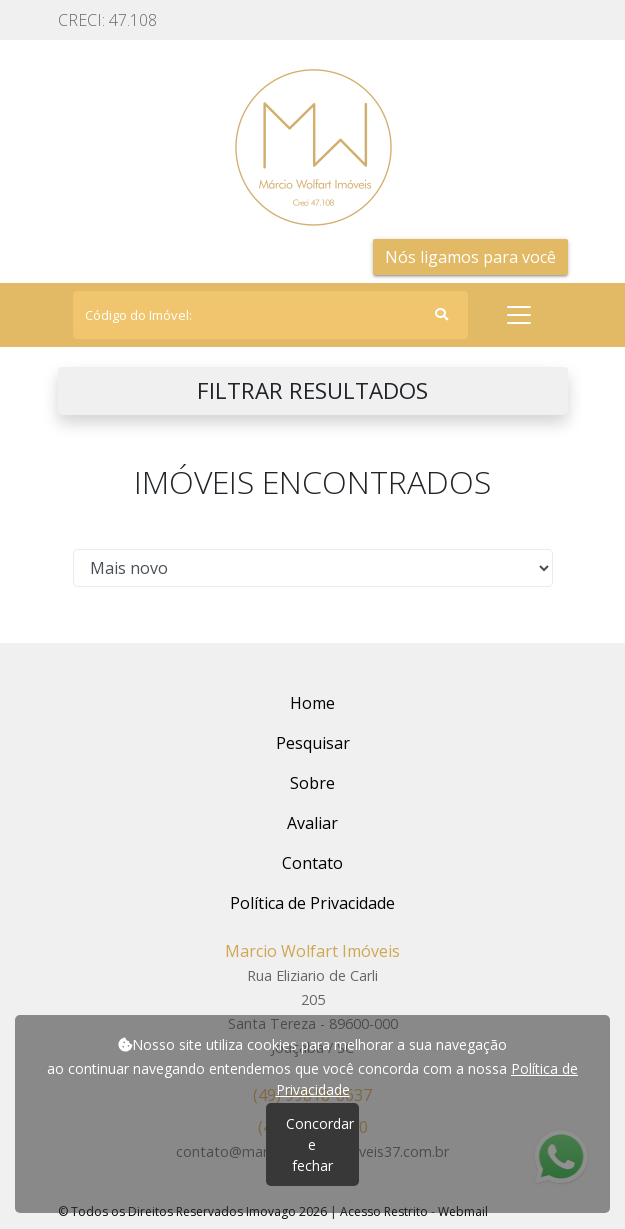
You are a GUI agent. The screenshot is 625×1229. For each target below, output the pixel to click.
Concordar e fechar (320, 1144)
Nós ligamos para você (470, 257)
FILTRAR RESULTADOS (312, 390)
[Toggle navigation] (519, 315)
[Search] (270, 315)
